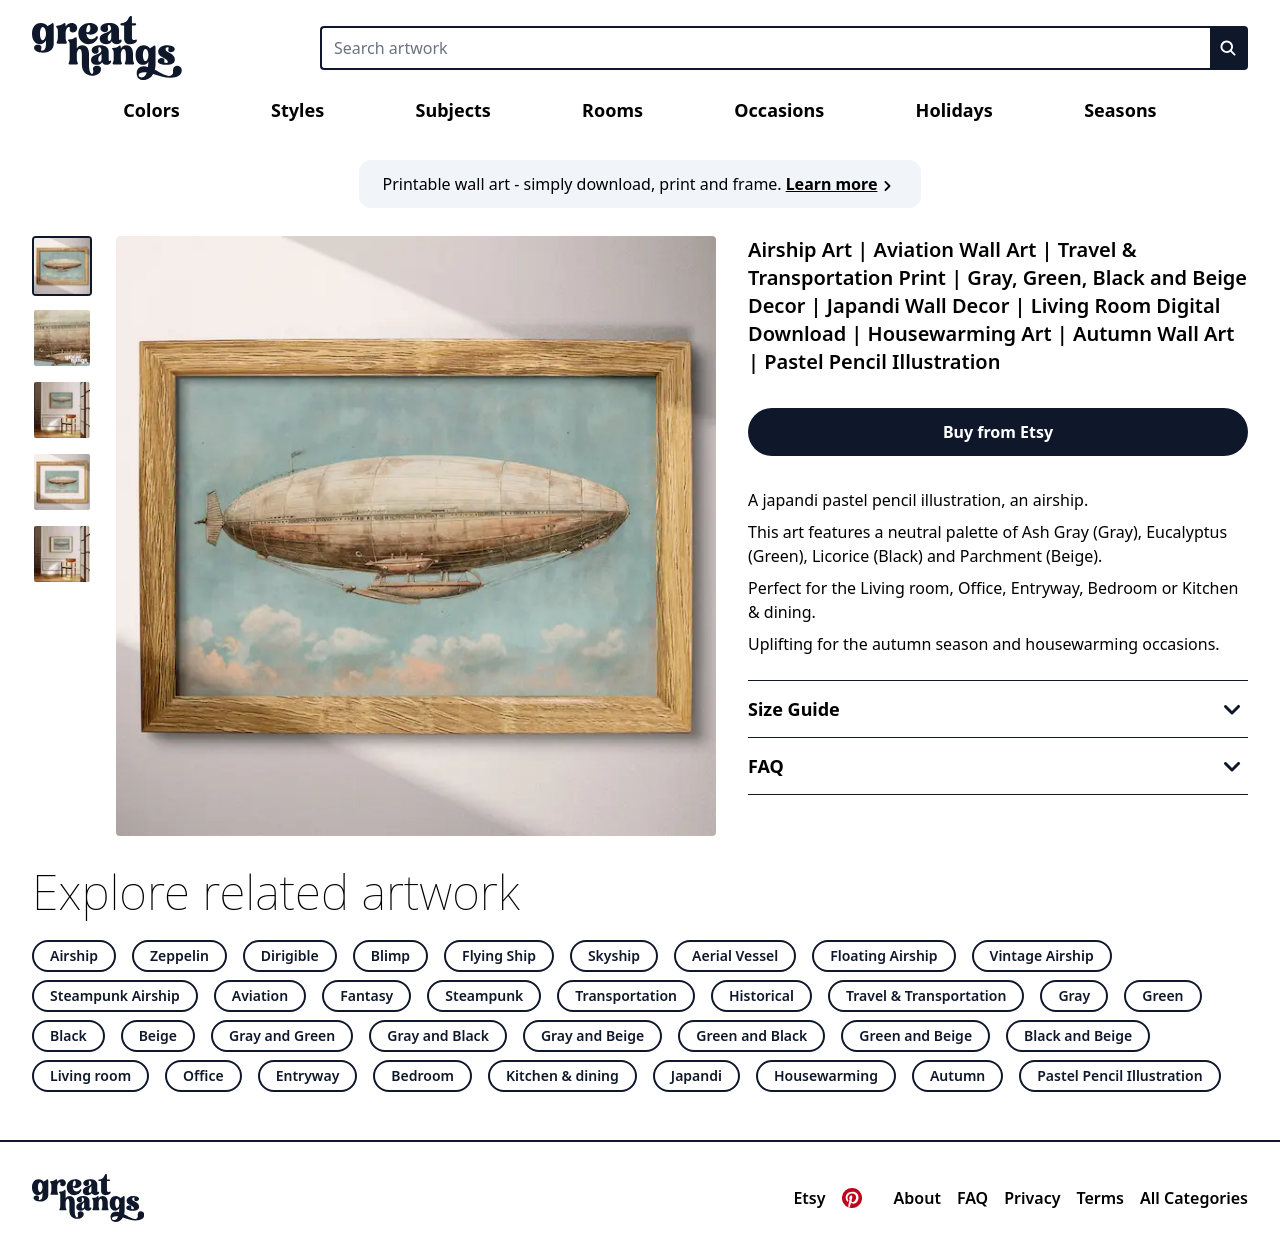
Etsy (809, 1198)
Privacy (1032, 1198)
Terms (1100, 1198)
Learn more (842, 184)
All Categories (1194, 1198)
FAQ (972, 1198)
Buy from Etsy (998, 432)
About (917, 1198)
